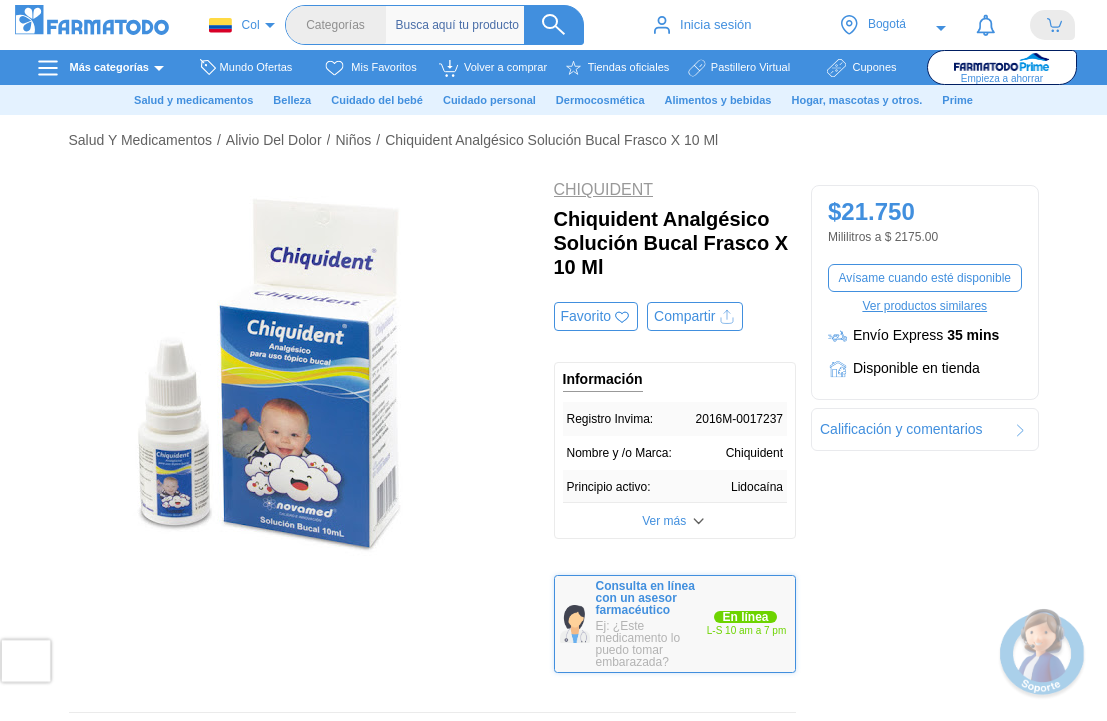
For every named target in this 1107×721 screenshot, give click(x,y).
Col (234, 25)
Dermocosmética (600, 100)
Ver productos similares (924, 306)
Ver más (664, 521)
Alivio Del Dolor (274, 140)
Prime (957, 100)
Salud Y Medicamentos (140, 140)
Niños (353, 140)
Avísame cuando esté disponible (924, 278)
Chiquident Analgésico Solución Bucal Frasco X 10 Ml (551, 140)
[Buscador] (490, 25)
